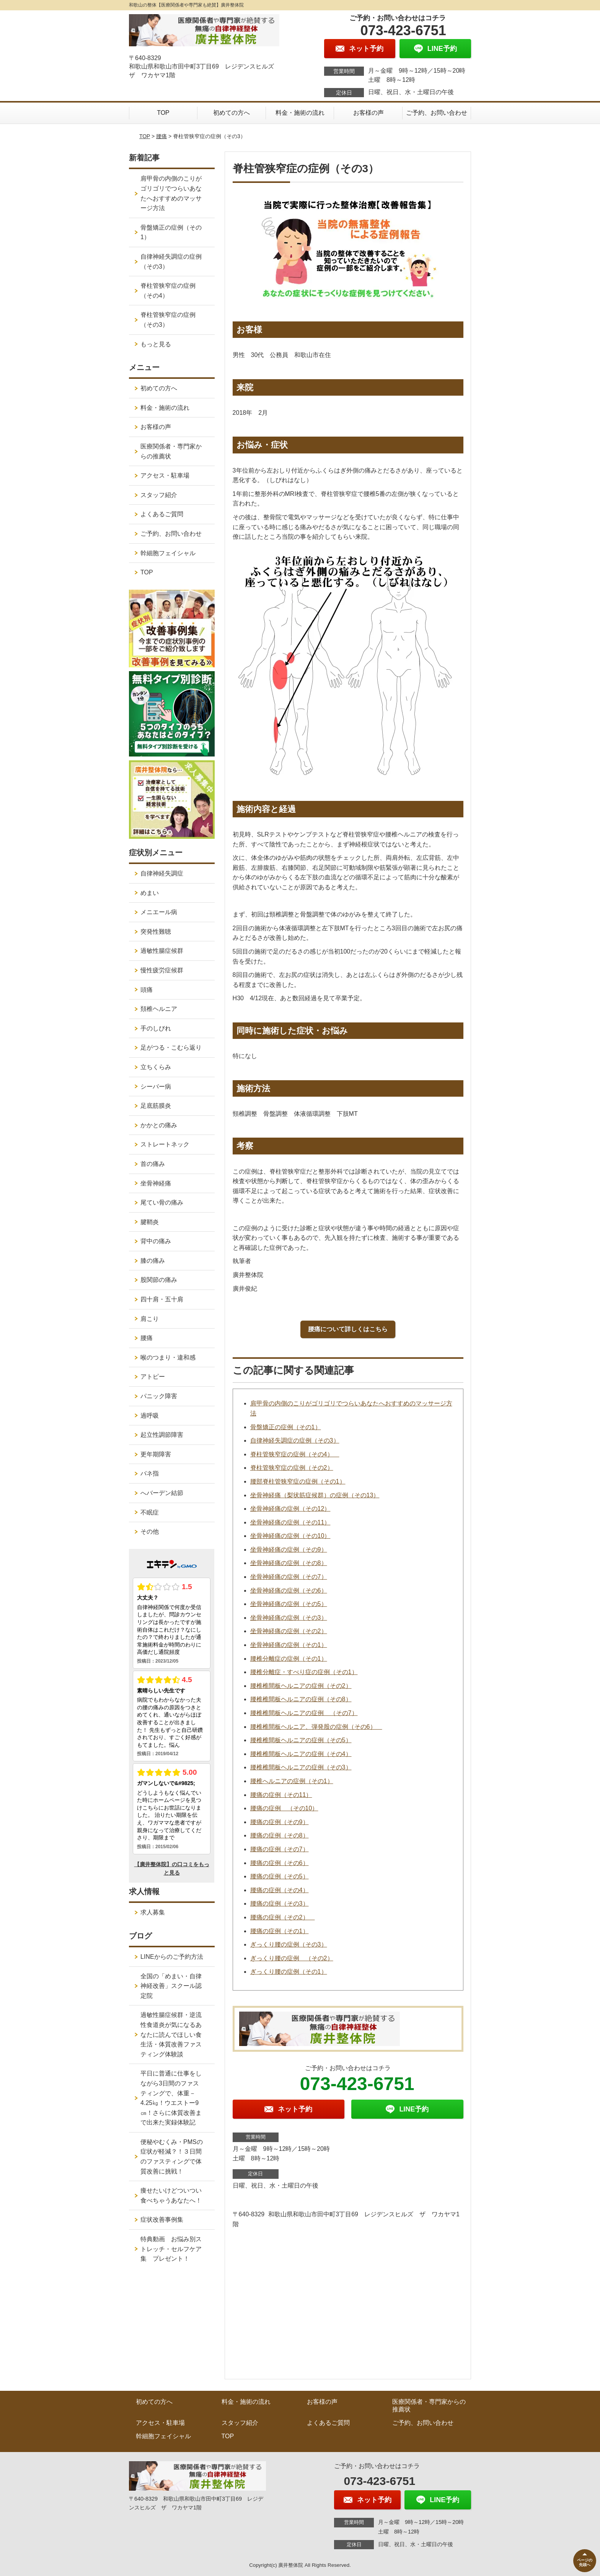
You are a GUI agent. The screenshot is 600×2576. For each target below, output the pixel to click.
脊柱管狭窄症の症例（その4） (294, 1454)
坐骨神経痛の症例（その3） (288, 1617)
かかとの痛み (158, 1125)
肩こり (149, 1319)
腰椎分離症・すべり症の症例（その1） (304, 1672)
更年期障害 (155, 1454)
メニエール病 (158, 912)
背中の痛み (155, 1241)
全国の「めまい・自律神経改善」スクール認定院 (171, 1986)
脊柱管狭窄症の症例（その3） (168, 319)
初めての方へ (231, 112)
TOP (163, 112)
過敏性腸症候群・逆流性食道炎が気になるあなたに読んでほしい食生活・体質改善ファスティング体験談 (171, 2034)
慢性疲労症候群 (161, 970)
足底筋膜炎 (155, 1105)
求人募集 (152, 1912)
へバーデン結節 (161, 1493)
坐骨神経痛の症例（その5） (288, 1604)
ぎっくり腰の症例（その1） (288, 1971)
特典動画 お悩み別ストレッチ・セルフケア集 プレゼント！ (171, 2249)
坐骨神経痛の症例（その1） (288, 1645)
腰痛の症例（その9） (279, 1822)
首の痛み (152, 1164)
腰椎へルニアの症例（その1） (291, 1781)
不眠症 (149, 1512)
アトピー (152, 1376)
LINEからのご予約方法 (171, 1956)
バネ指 (149, 1473)
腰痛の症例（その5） (279, 1876)
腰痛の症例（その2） (282, 1917)
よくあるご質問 (161, 514)
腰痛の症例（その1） (279, 1931)
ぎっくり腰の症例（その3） (288, 1944)
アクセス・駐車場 (164, 475)
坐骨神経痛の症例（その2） (288, 1631)
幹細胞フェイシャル (168, 553)
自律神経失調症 (161, 873)
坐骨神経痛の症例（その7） (288, 1576)
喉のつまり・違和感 (168, 1357)
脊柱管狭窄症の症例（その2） (291, 1467)
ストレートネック (164, 1144)
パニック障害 (158, 1396)
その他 (149, 1531)
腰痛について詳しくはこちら (348, 1329)
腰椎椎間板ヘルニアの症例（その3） (301, 1767)
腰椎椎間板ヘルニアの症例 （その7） (304, 1713)
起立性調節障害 (161, 1434)
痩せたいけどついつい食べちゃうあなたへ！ (171, 2195)
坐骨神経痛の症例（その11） (290, 1522)
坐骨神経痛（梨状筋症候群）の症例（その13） (315, 1495)
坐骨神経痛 (155, 1183)
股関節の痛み (158, 1280)
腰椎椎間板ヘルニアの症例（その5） (301, 1740)
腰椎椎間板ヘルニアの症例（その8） (301, 1699)
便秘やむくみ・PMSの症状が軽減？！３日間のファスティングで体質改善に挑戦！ (171, 2157)
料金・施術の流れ (300, 112)
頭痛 (146, 989)
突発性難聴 (155, 931)
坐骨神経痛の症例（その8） (288, 1563)
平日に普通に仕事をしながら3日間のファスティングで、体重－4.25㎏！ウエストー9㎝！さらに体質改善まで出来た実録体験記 (171, 2098)
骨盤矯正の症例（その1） (285, 1427)
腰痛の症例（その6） (279, 1863)
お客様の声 (368, 112)
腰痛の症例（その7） (279, 1849)
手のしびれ (155, 1028)
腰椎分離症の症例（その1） (288, 1658)
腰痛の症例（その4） (279, 1890)
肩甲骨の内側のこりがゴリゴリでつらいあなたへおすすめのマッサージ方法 (171, 193)
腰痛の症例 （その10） (284, 1808)
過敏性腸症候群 (161, 950)
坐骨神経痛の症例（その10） (290, 1536)
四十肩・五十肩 (161, 1299)
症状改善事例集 (161, 2219)
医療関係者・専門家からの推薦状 (171, 451)
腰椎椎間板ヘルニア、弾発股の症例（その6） (316, 1726)
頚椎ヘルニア (158, 1009)
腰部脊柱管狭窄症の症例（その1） (298, 1481)
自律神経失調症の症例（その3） (294, 1440)
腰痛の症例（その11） (281, 1795)
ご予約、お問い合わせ (436, 112)
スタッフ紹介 (158, 495)
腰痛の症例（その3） (279, 1903)
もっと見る (155, 344)
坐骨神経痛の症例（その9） (288, 1549)
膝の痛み (152, 1260)
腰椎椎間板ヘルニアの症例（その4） (301, 1754)
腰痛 (161, 136)
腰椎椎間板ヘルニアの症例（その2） (301, 1686)
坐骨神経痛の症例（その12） (290, 1508)
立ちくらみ (155, 1067)
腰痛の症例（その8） (279, 1835)
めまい (149, 893)
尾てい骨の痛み (161, 1202)
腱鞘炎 (149, 1222)
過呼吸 (149, 1415)
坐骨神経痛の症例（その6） (288, 1590)
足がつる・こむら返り (171, 1047)
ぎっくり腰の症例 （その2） (291, 1958)
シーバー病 (155, 1086)
